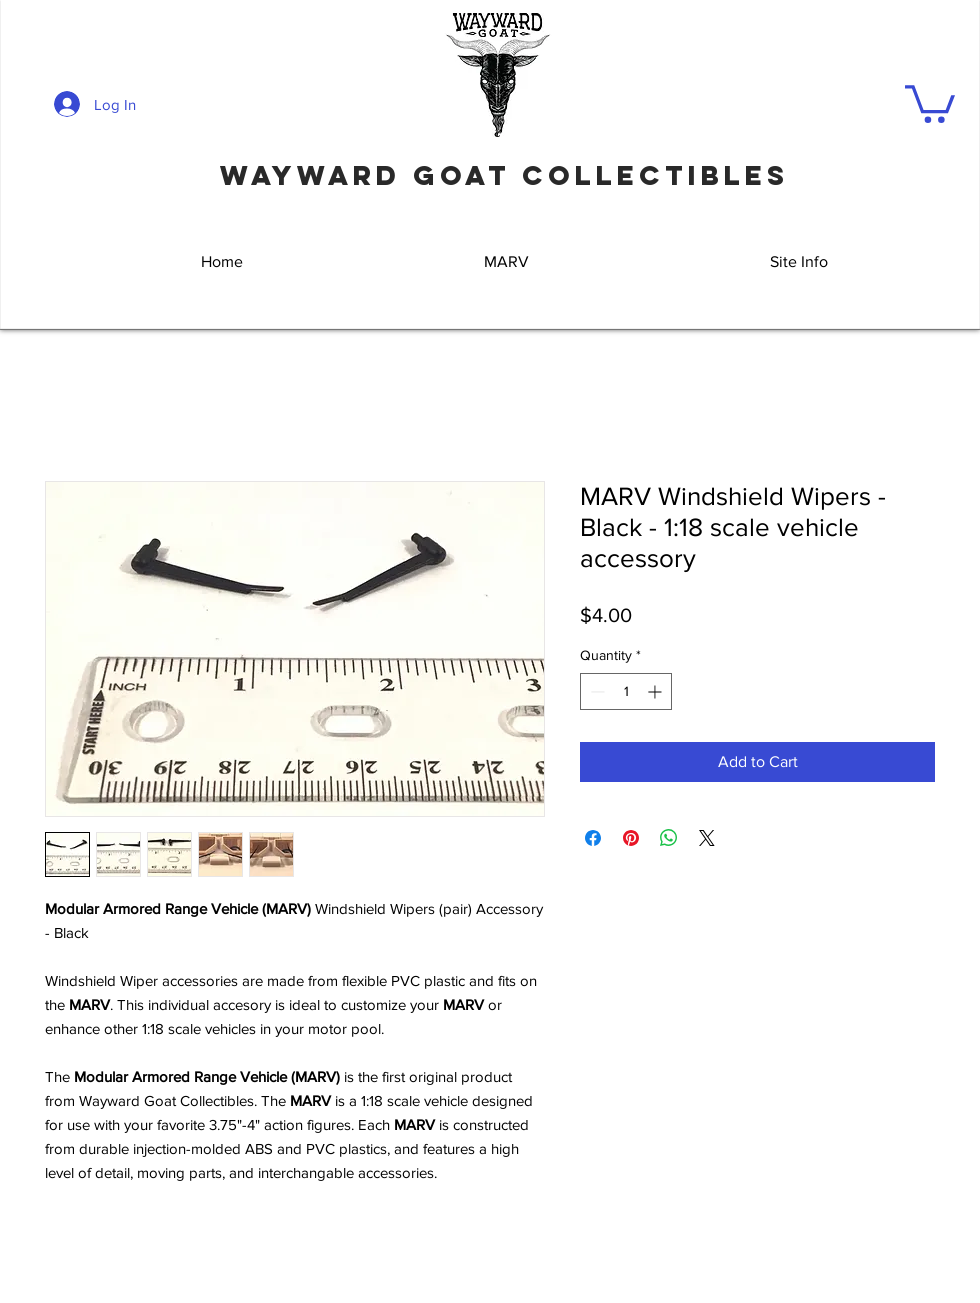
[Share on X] (707, 838)
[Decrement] (595, 691)
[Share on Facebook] (593, 838)
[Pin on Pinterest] (631, 838)
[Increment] (656, 691)
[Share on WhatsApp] (669, 838)
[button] (930, 102)
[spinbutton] (626, 691)
